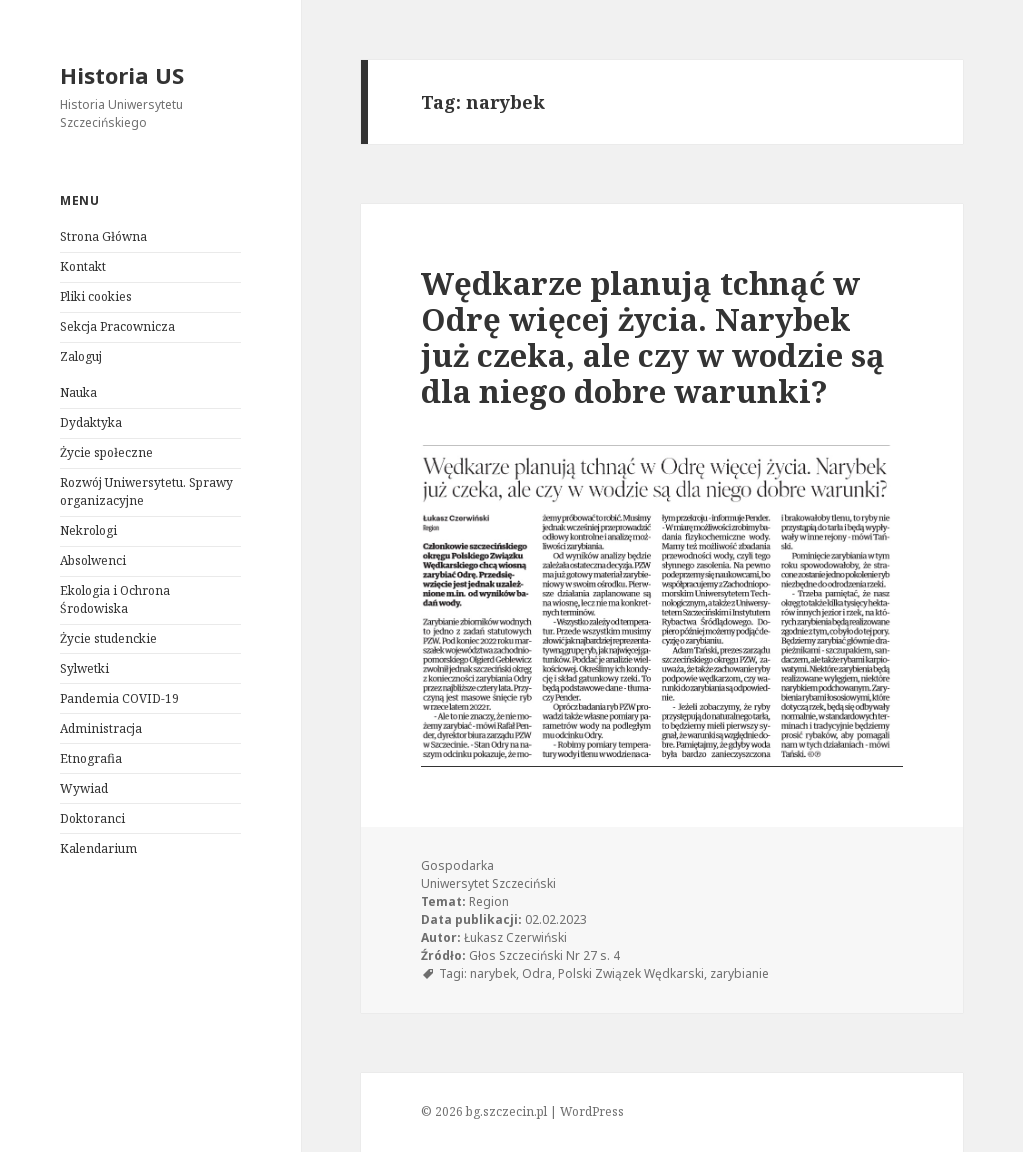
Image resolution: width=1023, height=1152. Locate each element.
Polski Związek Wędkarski (631, 973)
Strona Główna (103, 236)
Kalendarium (98, 848)
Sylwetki (84, 668)
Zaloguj (81, 356)
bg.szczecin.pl (506, 1111)
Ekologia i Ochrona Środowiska (115, 599)
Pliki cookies (96, 296)
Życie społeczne (106, 452)
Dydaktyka (91, 422)
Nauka (78, 392)
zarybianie (739, 973)
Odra (537, 973)
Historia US (122, 75)
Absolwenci (93, 560)
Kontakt (83, 266)
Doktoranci (92, 818)
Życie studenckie (108, 638)
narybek (493, 973)
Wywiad (84, 788)
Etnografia (91, 758)
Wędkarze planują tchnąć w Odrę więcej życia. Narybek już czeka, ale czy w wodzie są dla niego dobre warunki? (653, 337)
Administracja (101, 728)
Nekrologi (88, 530)
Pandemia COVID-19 (119, 698)
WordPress (592, 1111)
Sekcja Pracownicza (117, 326)
